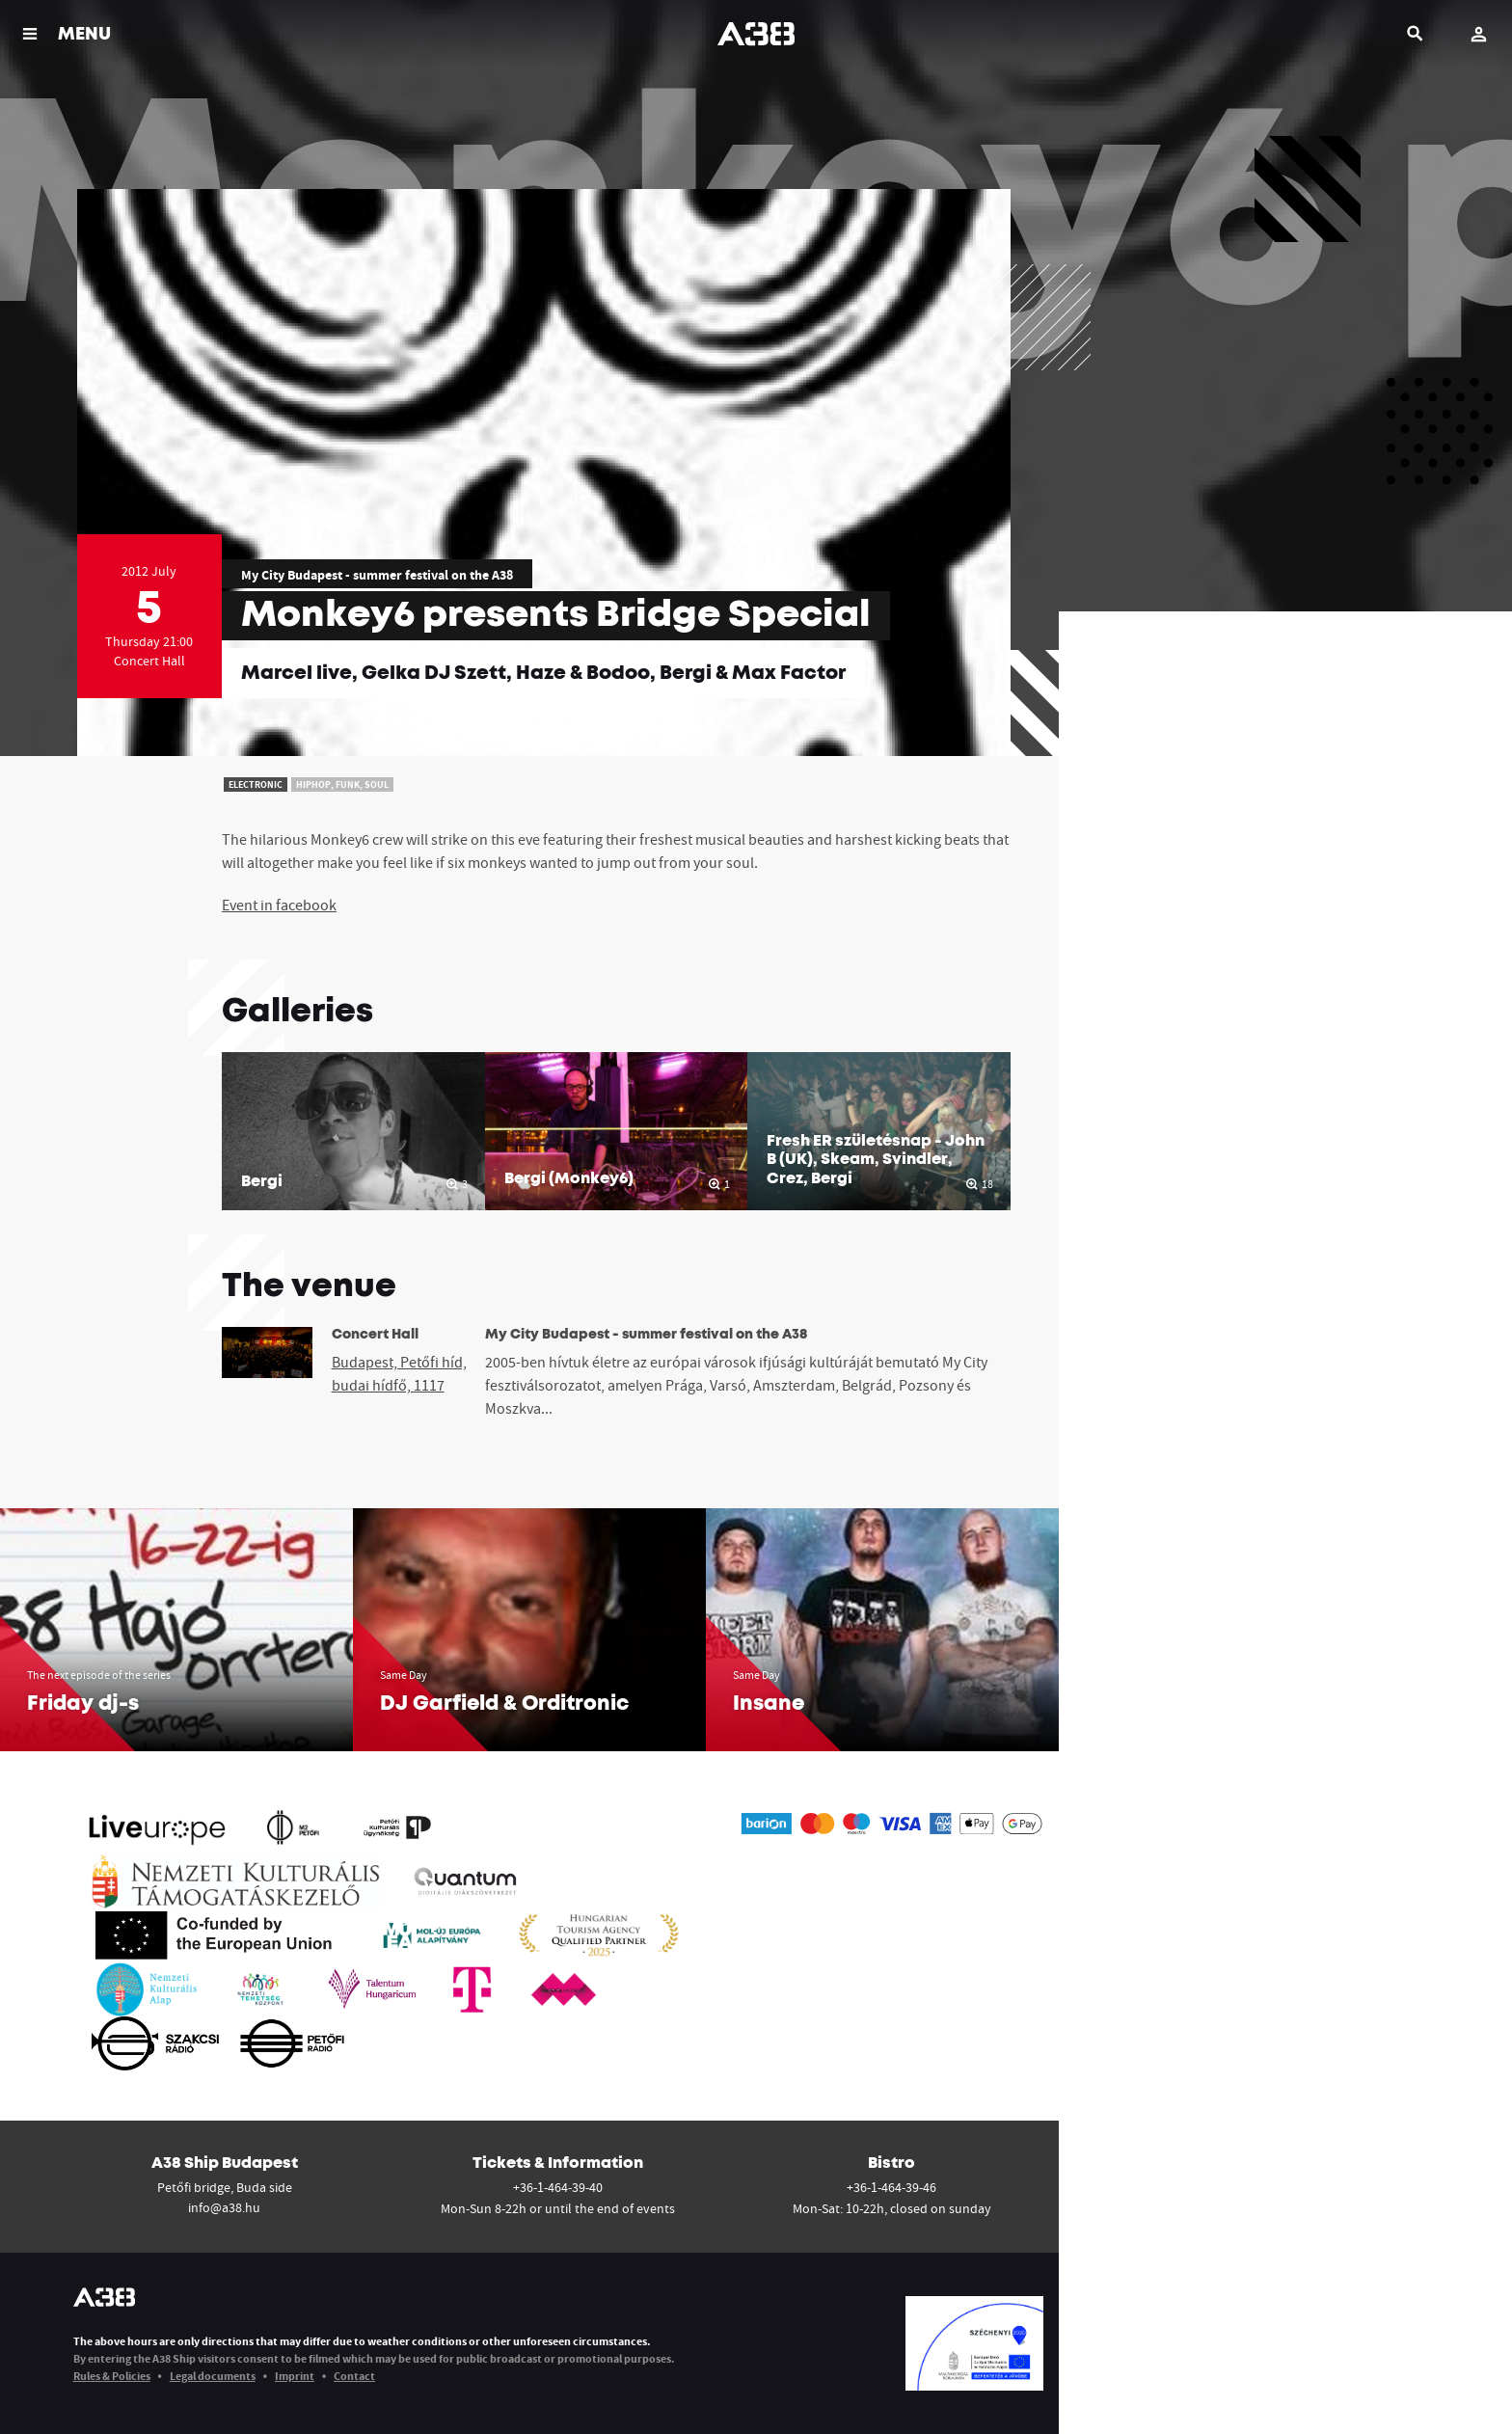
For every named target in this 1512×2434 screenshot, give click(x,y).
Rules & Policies (111, 2375)
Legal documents (213, 2375)
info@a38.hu (224, 2207)
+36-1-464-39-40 (558, 2187)
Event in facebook (279, 904)
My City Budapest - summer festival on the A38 (377, 574)
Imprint (294, 2375)
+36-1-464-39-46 (891, 2187)
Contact (354, 2375)
